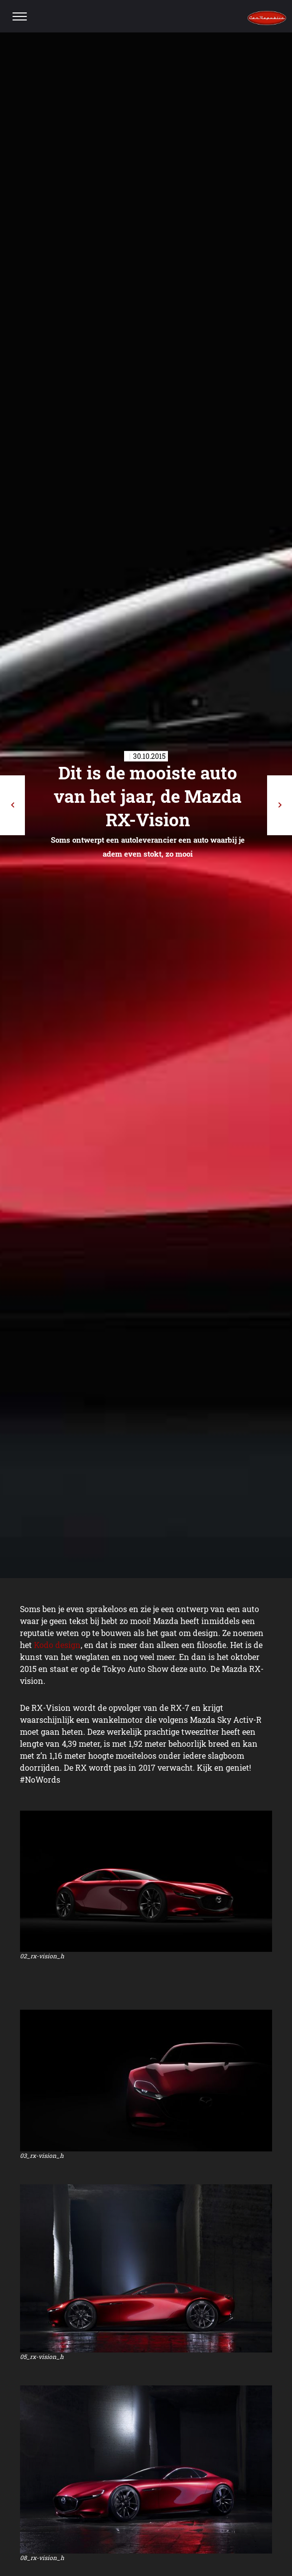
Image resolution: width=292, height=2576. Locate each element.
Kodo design (57, 1644)
